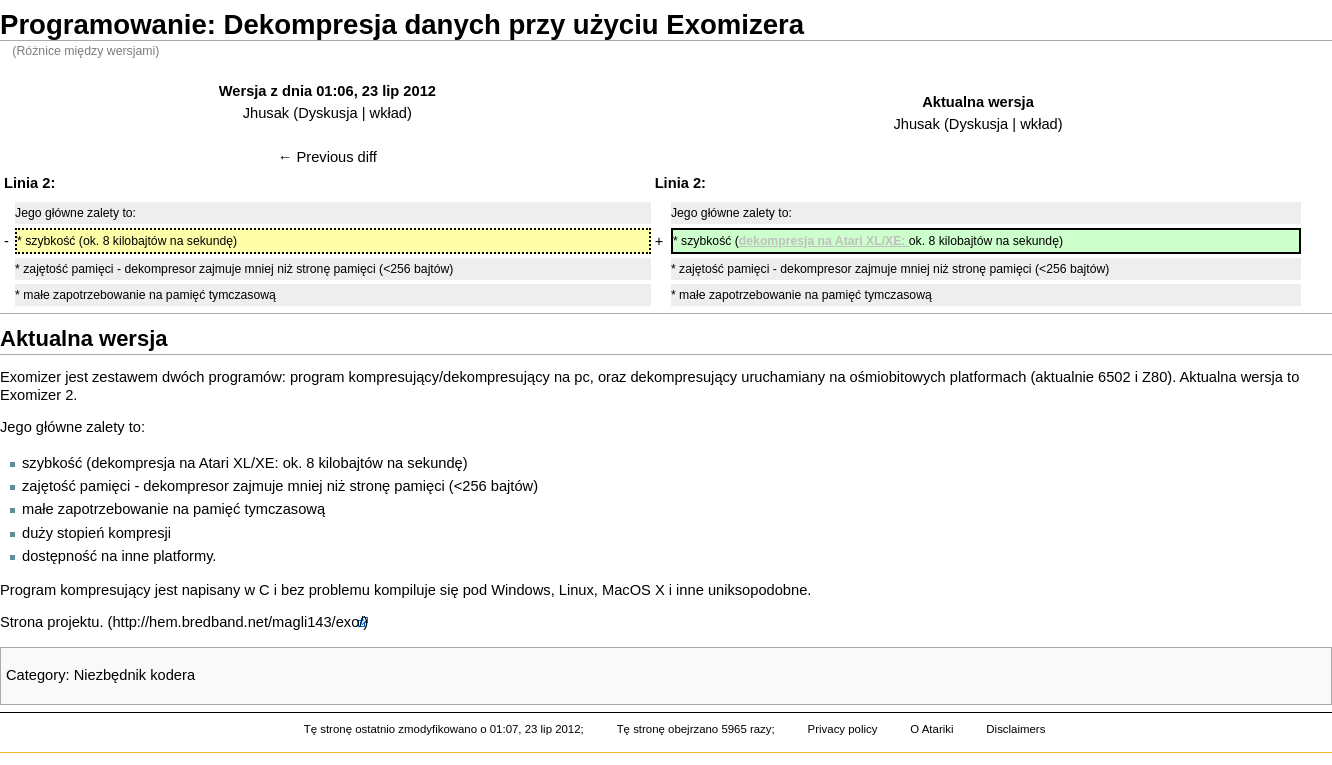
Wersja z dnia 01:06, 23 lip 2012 (327, 91)
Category (35, 675)
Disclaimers (1015, 729)
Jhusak (266, 113)
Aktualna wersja (978, 102)
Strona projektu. (51, 622)
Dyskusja (327, 113)
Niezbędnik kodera (134, 675)
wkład (388, 113)
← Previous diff (327, 157)
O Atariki (931, 729)
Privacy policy (843, 729)
